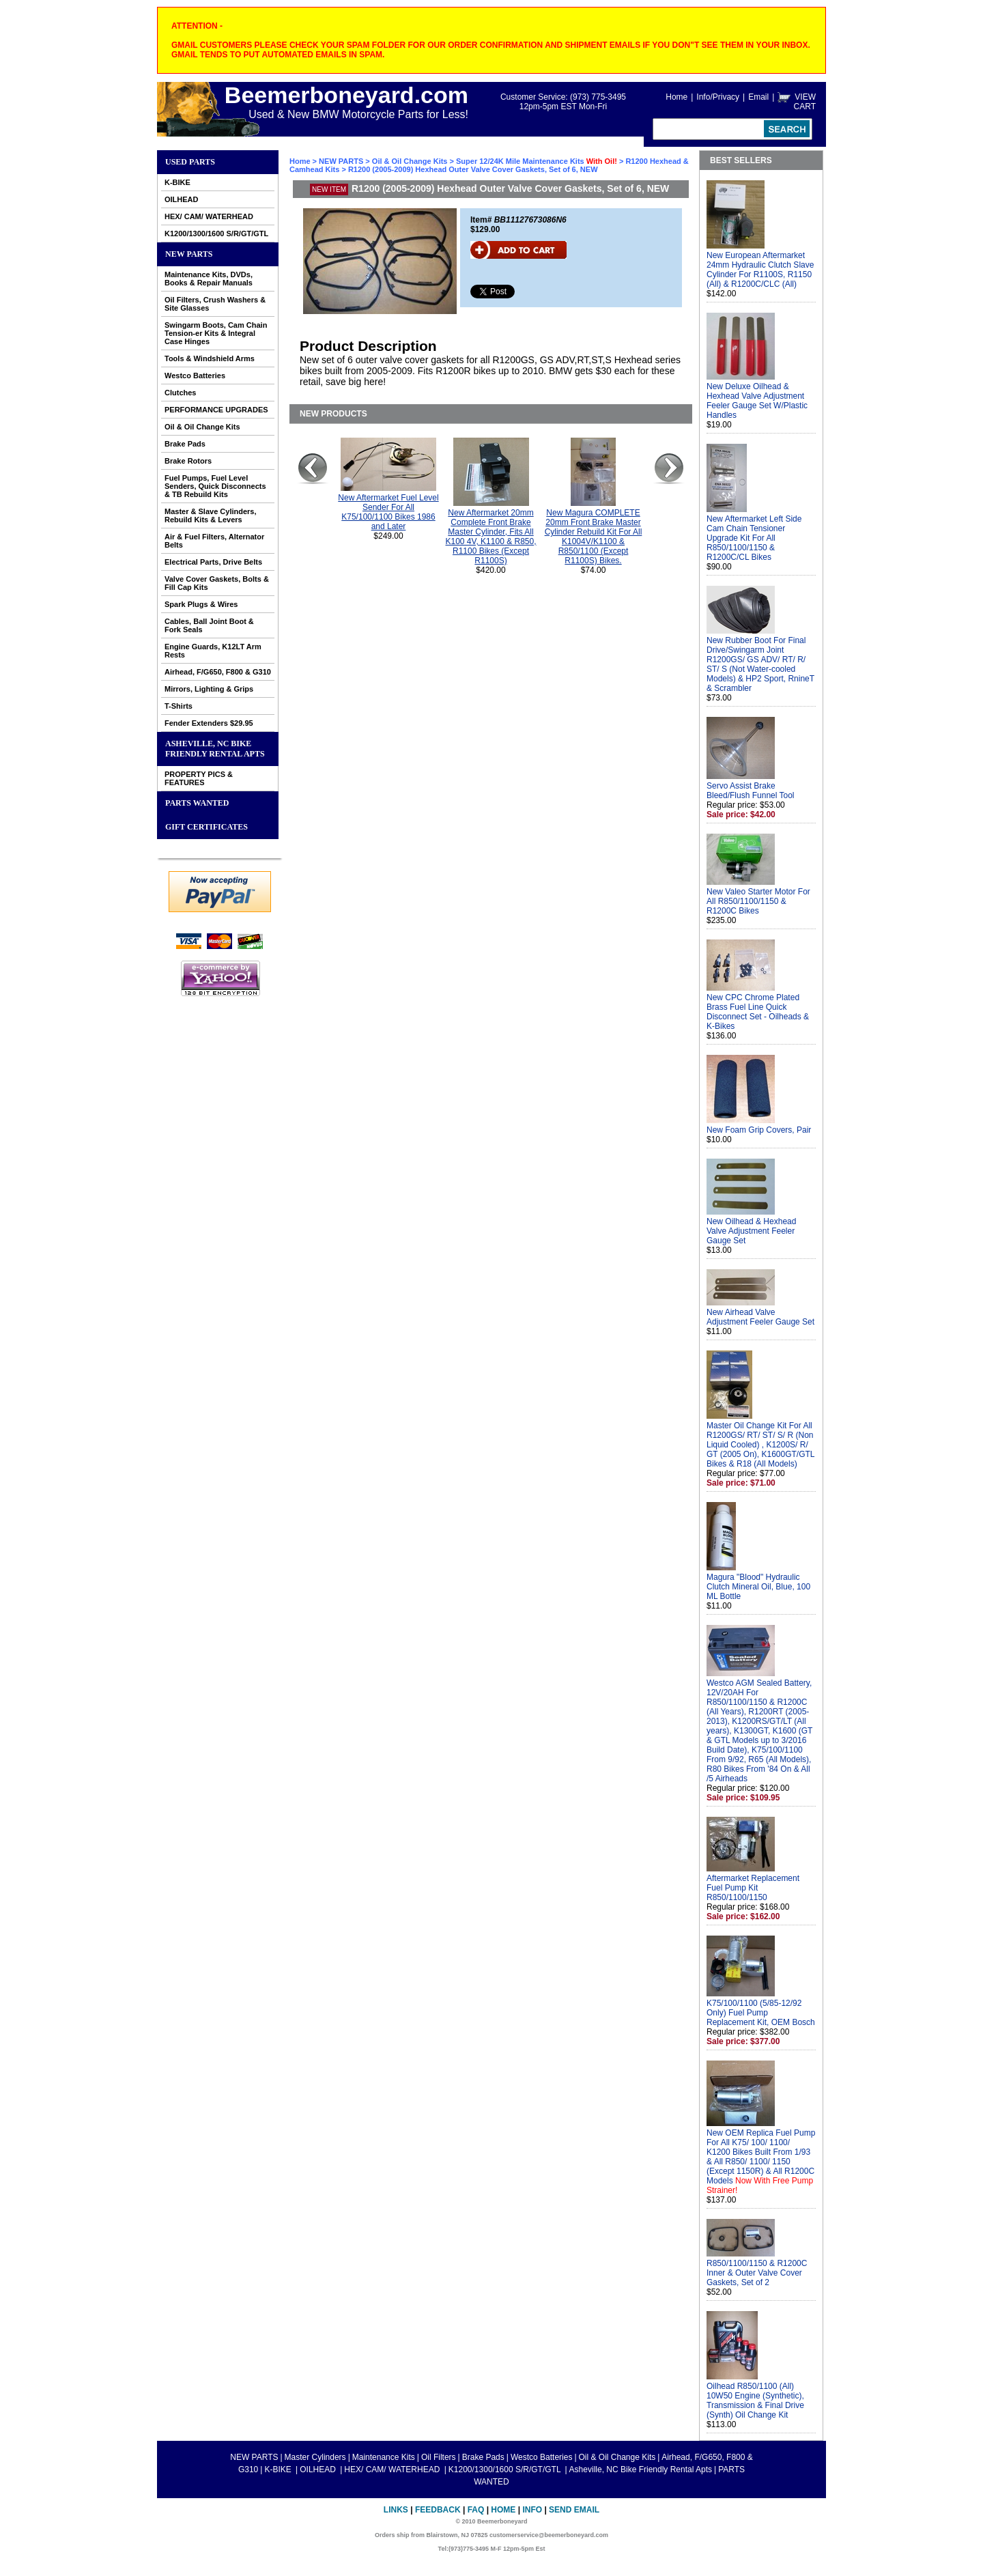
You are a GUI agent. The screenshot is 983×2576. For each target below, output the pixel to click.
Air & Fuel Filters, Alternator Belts (214, 541)
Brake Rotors (188, 461)
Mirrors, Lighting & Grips (209, 689)
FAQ (476, 2510)
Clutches (180, 392)
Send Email (574, 2510)
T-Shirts (179, 706)
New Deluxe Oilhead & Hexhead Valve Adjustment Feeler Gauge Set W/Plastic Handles (757, 401)
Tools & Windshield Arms (210, 358)
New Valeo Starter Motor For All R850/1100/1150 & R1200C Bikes (758, 901)
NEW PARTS (188, 254)
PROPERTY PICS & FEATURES (199, 778)
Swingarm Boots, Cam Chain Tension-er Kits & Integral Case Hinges (216, 333)
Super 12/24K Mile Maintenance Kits (537, 161)
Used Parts (190, 162)
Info (532, 2510)
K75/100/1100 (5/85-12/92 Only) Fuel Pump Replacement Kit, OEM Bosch (761, 2012)
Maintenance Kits (383, 2457)
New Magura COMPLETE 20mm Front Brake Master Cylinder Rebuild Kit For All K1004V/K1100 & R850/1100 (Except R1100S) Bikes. (593, 536)
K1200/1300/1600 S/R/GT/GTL (216, 233)
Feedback (438, 2510)
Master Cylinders (315, 2457)
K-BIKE (177, 182)
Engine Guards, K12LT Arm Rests (213, 650)
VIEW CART (805, 101)
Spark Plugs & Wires (201, 604)
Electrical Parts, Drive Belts (213, 562)
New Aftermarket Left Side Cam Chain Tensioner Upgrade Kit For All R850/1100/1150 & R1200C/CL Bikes (754, 538)
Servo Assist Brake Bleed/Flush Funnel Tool (751, 790)
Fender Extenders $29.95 (209, 723)
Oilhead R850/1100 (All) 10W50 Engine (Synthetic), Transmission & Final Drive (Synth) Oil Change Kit (755, 2400)
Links (396, 2510)
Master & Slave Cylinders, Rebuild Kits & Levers (211, 515)
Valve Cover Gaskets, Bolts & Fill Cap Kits (217, 583)
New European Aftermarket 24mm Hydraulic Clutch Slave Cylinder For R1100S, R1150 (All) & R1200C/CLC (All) (760, 270)
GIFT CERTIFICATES (206, 827)
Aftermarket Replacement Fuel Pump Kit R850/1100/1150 (753, 1887)
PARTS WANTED (197, 803)
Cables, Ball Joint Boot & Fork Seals (209, 625)
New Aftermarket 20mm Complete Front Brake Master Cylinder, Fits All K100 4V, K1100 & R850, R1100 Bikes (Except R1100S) (491, 536)
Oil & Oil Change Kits (202, 427)
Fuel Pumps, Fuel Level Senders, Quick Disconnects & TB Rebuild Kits (215, 486)
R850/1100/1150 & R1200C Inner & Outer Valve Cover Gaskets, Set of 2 (757, 2273)
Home (676, 97)
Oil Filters (438, 2457)
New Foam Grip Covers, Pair (759, 1130)
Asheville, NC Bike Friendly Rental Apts (215, 749)
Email (758, 97)
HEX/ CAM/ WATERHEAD (209, 216)
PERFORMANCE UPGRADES (216, 410)
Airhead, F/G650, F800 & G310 (218, 672)
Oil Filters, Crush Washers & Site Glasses (215, 304)
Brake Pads (185, 444)
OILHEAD (182, 199)
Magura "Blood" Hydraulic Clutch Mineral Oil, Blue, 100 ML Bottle (758, 1586)
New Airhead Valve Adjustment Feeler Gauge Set (760, 1317)
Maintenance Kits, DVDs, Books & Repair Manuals (209, 278)
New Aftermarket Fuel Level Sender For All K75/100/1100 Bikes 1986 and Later (388, 512)
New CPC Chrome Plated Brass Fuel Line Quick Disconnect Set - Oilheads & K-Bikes (758, 1012)
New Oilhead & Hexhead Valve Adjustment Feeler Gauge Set (751, 1231)
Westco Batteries (195, 375)
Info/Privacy (717, 97)
